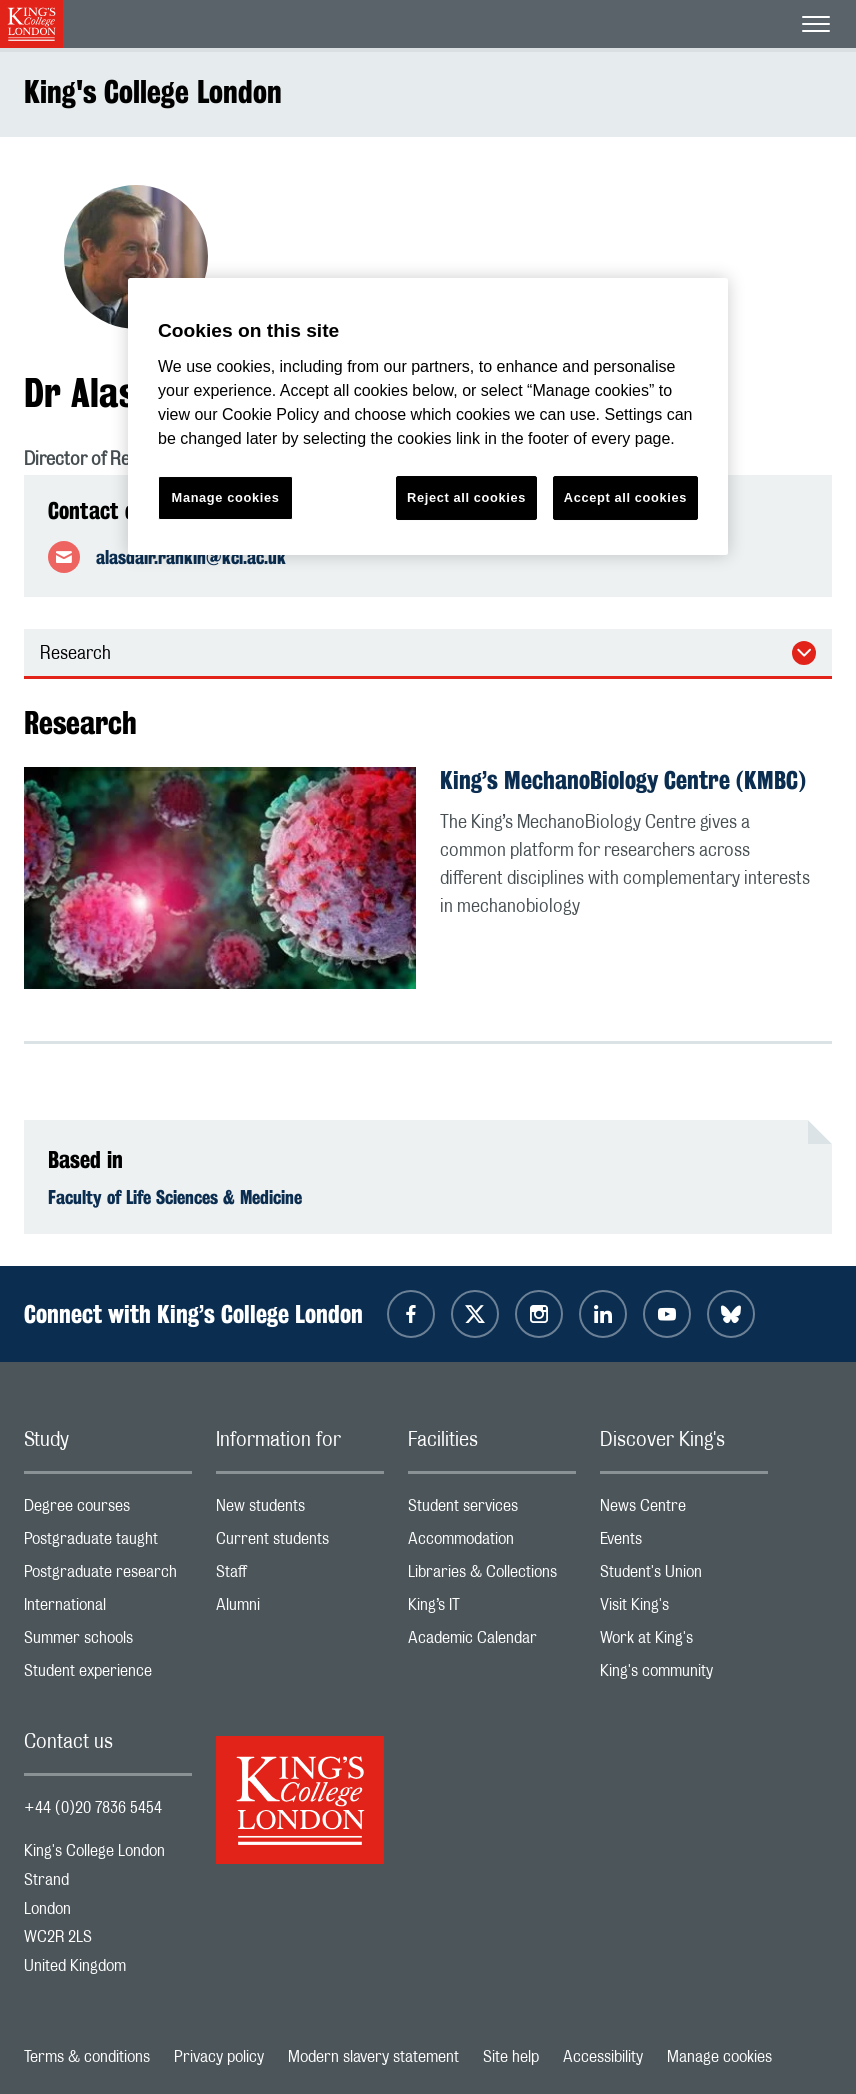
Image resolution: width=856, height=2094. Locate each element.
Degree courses (108, 1510)
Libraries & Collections (492, 1576)
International (108, 1609)
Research (75, 654)
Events (684, 1543)
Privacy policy (219, 2057)
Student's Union (684, 1576)
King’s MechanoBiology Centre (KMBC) (623, 780)
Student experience (108, 1675)
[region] (428, 416)
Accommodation (492, 1543)
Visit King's (684, 1609)
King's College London (153, 91)
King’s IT (492, 1609)
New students (300, 1510)
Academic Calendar (492, 1642)
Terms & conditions (87, 2057)
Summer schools (108, 1642)
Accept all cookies (625, 497)
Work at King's (684, 1642)
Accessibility (603, 2057)
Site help (511, 2057)
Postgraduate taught (108, 1543)
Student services (492, 1510)
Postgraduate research (108, 1576)
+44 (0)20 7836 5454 (93, 1808)
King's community (684, 1675)
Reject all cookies (466, 497)
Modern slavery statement (373, 2057)
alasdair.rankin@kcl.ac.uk (191, 557)
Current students (300, 1543)
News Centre (684, 1510)
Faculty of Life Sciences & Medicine (175, 1197)
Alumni (300, 1609)
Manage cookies (719, 2057)
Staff (300, 1576)
